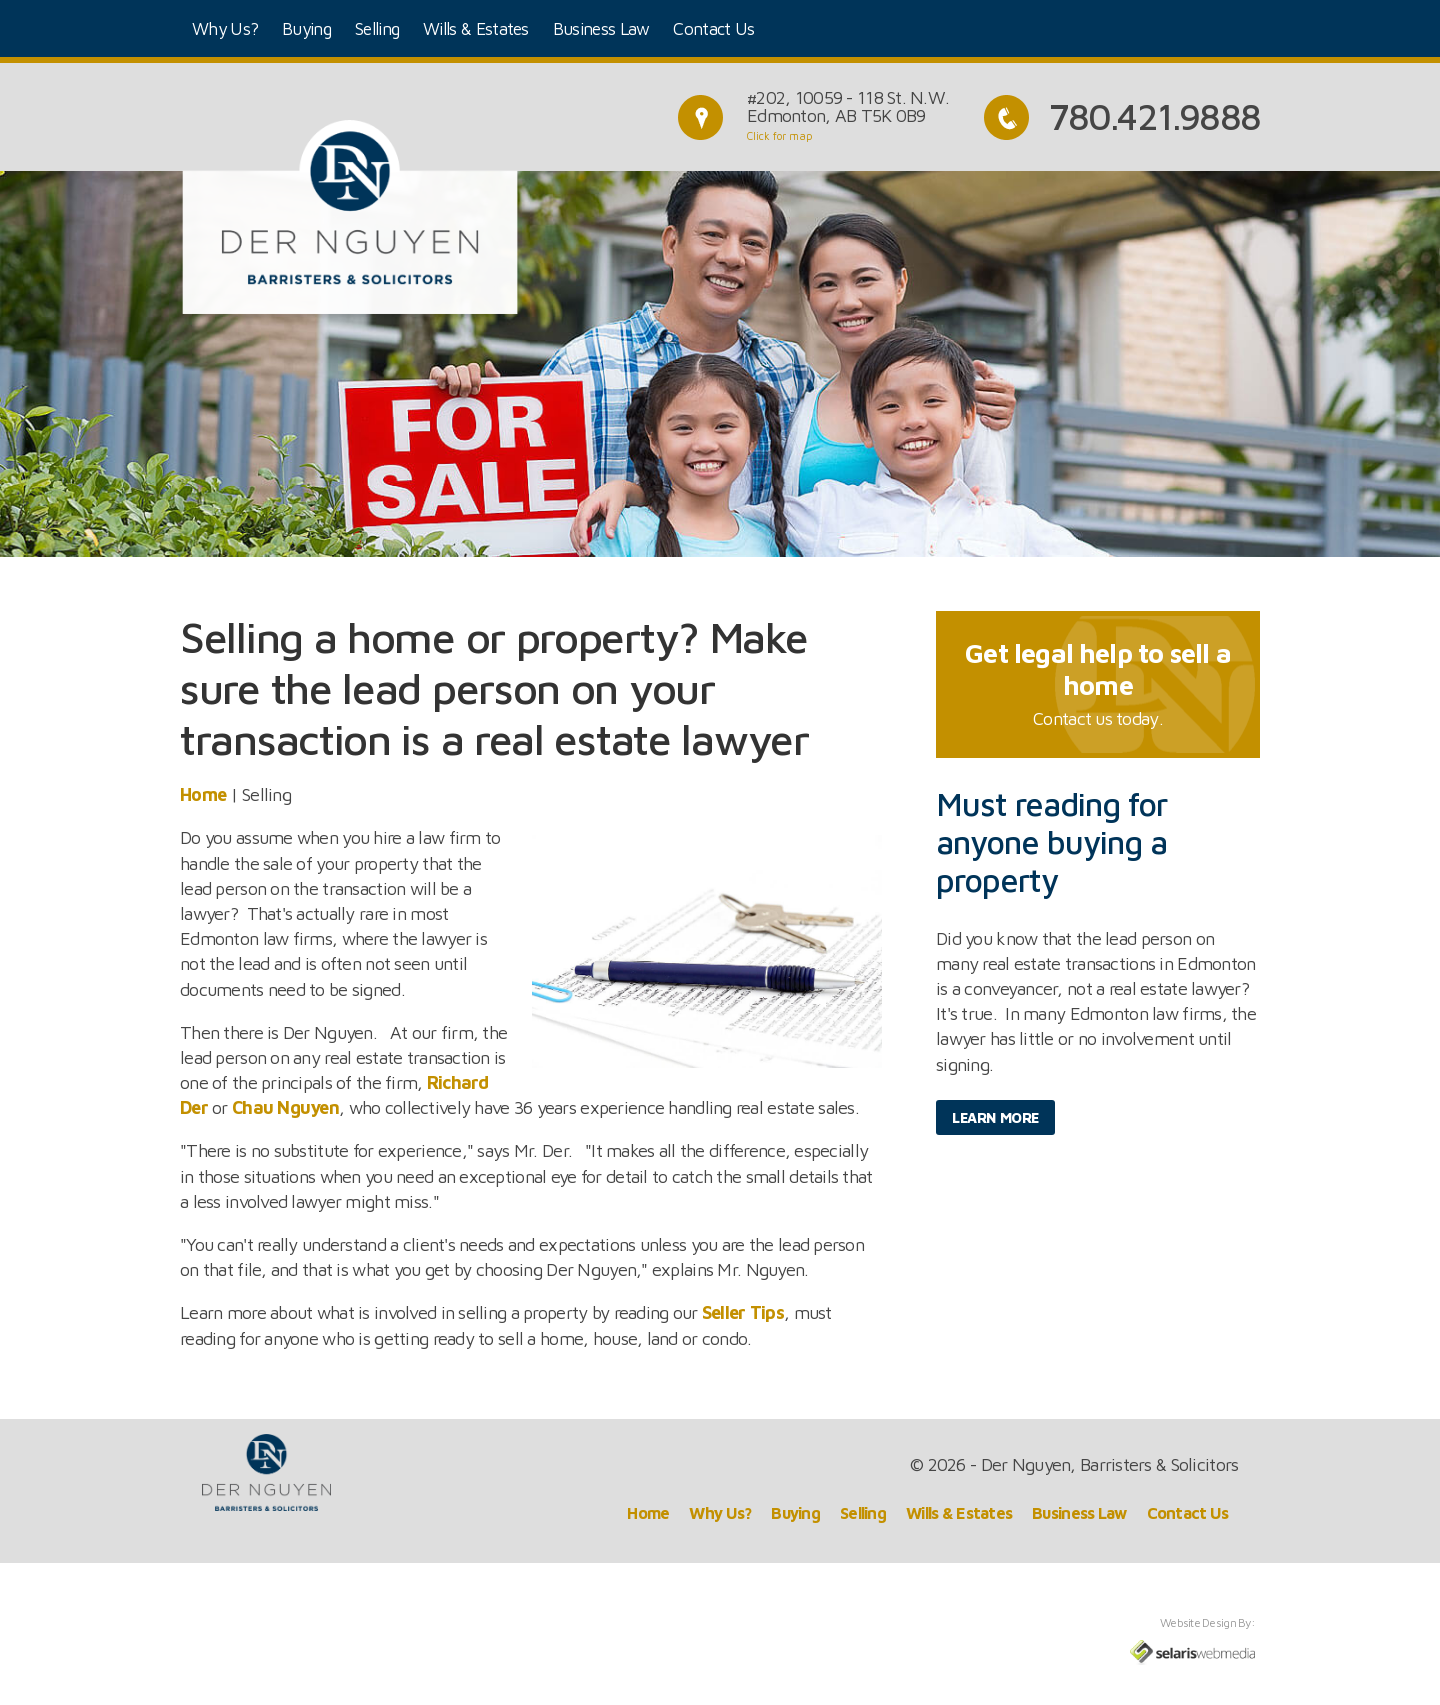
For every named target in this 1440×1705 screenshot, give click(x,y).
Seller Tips (743, 1312)
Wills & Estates (476, 28)
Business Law (601, 28)
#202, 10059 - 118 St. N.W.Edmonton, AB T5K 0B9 (848, 106)
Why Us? (225, 28)
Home (203, 794)
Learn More (995, 1117)
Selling (377, 28)
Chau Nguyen (285, 1107)
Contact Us (713, 28)
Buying (306, 28)
